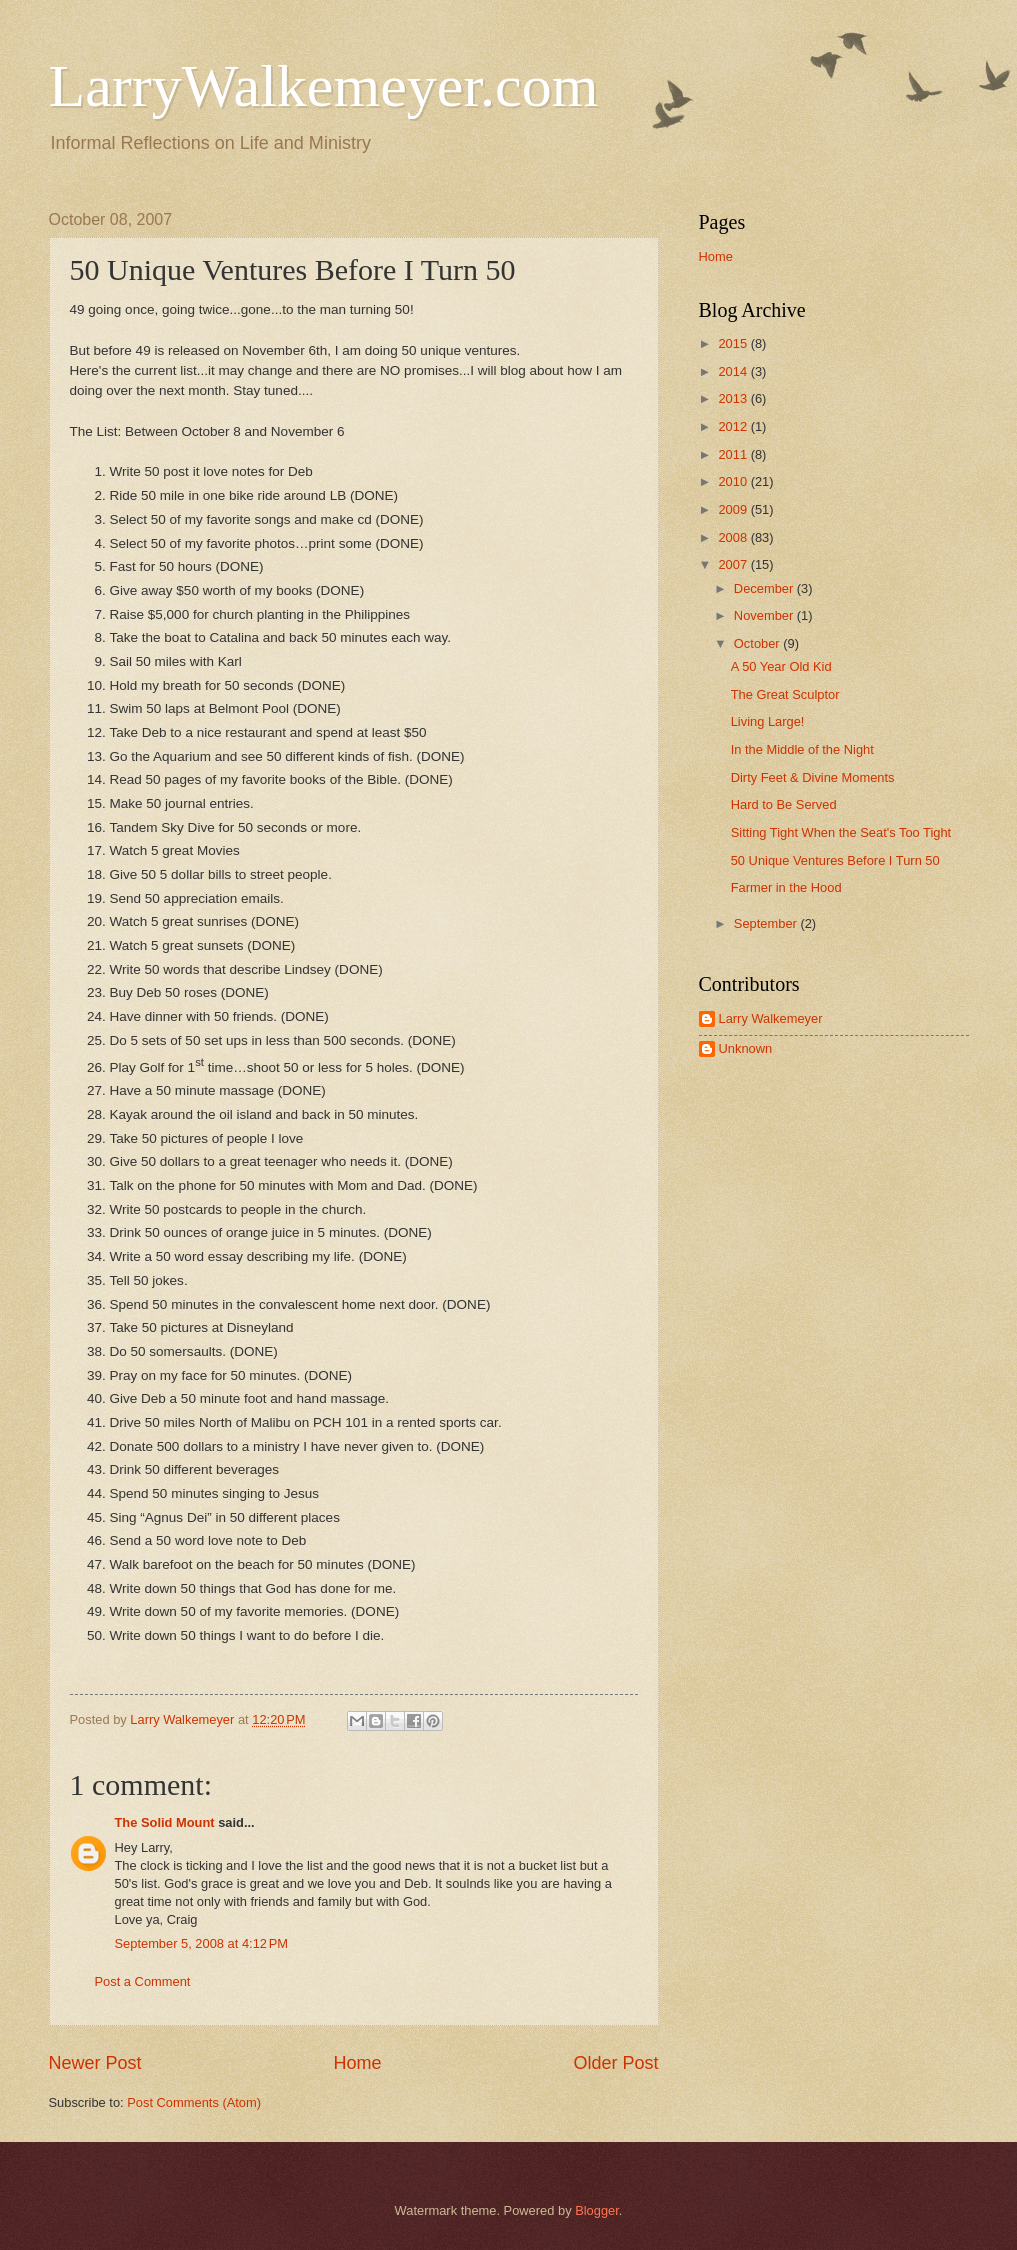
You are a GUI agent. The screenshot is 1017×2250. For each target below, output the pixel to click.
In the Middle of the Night (802, 749)
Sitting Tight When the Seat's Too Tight (841, 832)
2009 (734, 509)
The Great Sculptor (785, 694)
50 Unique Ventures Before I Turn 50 (835, 860)
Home (357, 2063)
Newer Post (95, 2063)
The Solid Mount (165, 1822)
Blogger (597, 2210)
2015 (734, 343)
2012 (734, 426)
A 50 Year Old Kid (781, 666)
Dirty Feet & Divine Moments (813, 777)
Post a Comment (143, 1981)
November (765, 615)
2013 (734, 398)
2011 (734, 454)
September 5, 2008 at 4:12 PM (202, 1943)
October (758, 643)
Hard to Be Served (784, 804)
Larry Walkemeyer (771, 1018)
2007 (734, 564)
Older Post (615, 2063)
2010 (734, 481)
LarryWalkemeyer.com (324, 86)
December (765, 588)
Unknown (746, 1048)
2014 (734, 371)
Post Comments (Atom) (194, 2102)
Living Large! (768, 721)
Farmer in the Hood (786, 887)
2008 (734, 537)
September (767, 923)
